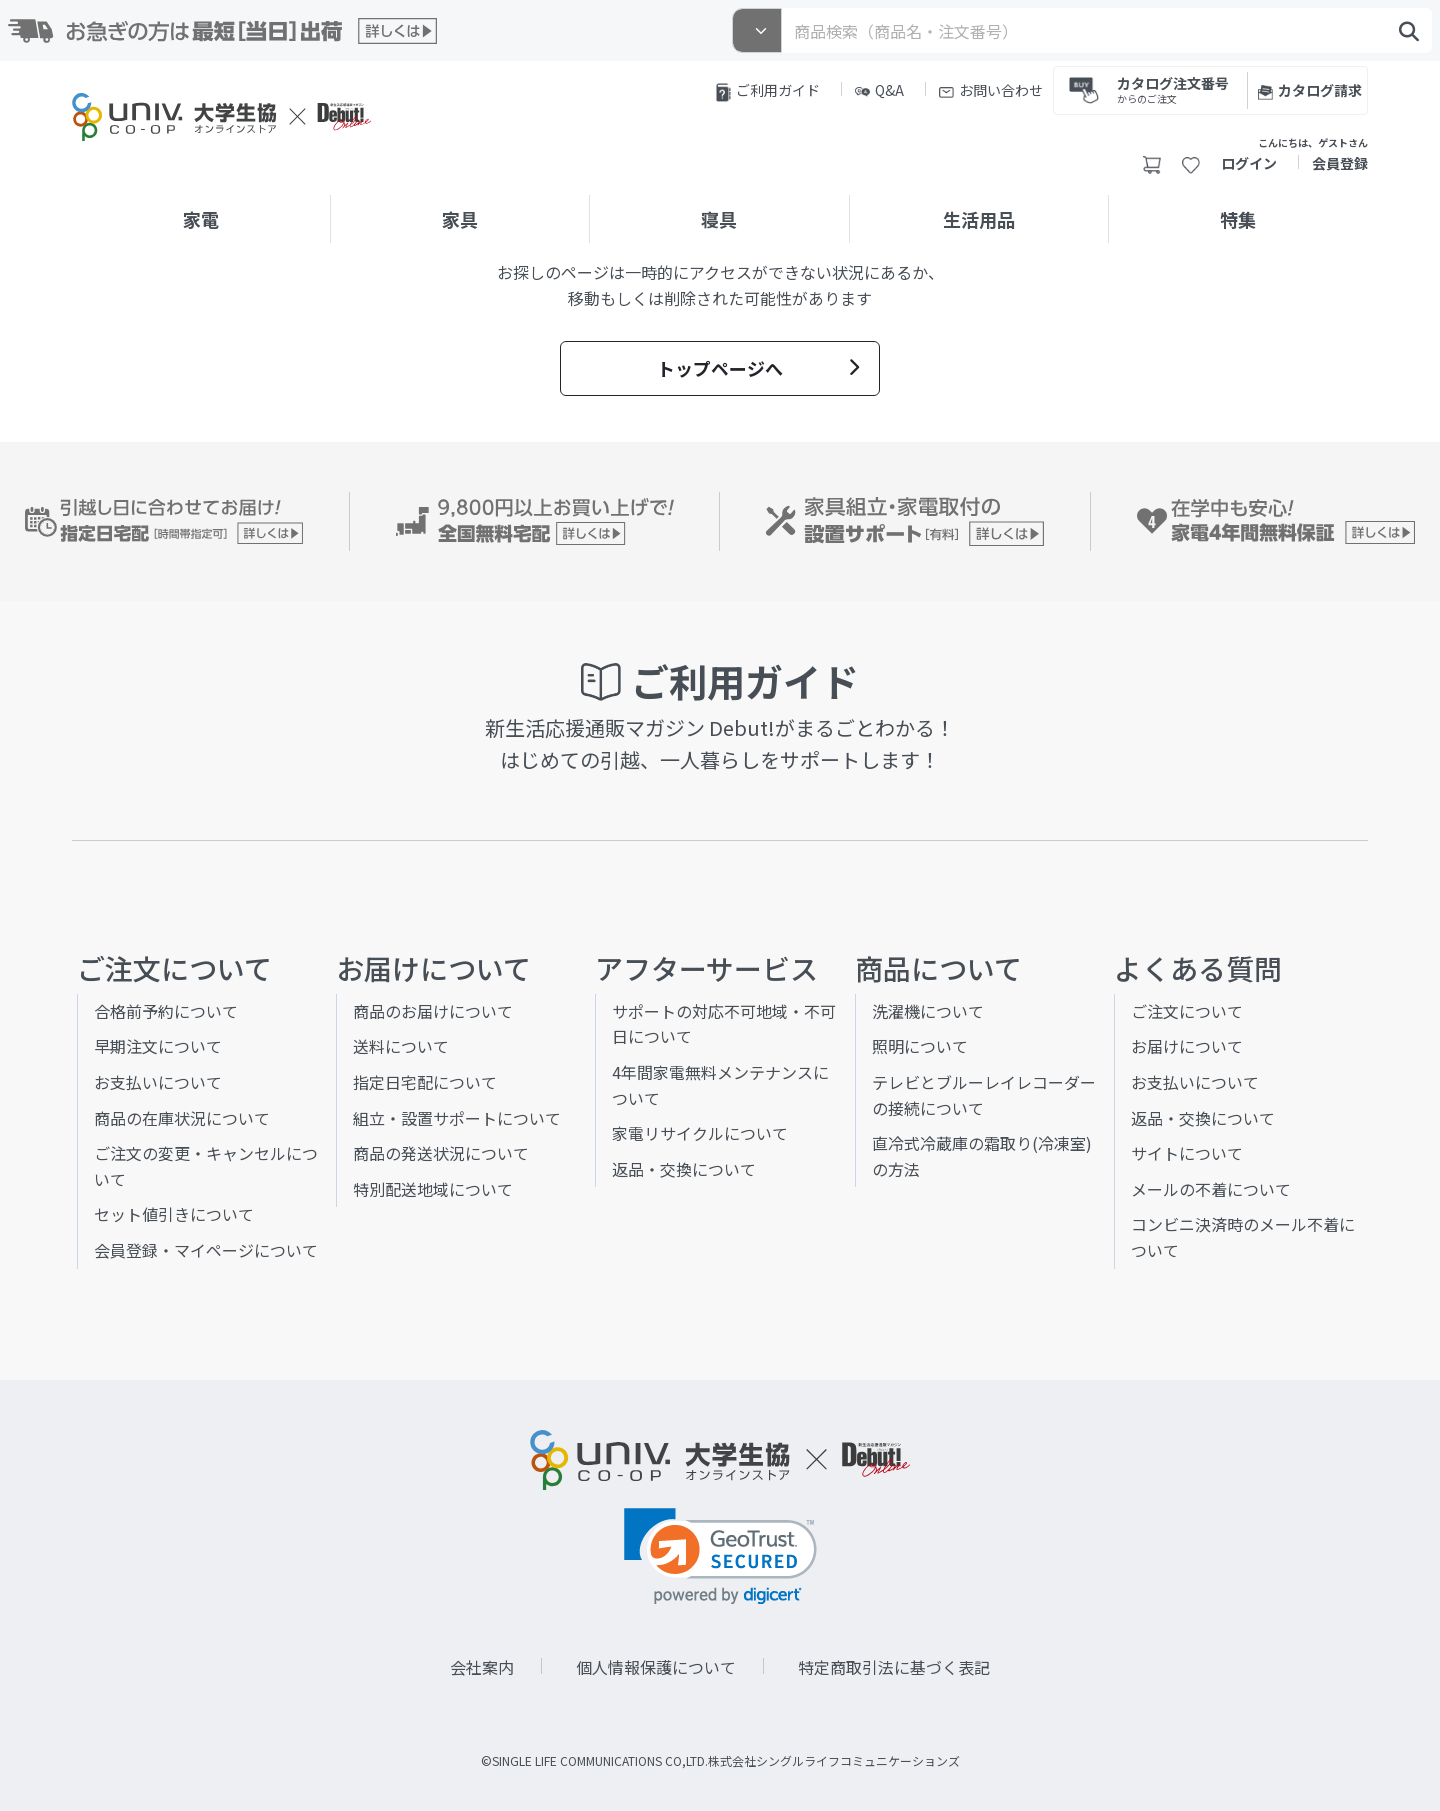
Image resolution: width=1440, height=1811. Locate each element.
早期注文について (158, 1046)
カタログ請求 (1310, 90)
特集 (1238, 219)
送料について (401, 1046)
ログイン (1249, 163)
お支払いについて (158, 1082)
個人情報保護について (656, 1667)
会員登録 (1340, 163)
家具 (460, 219)
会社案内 (482, 1667)
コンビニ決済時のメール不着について (1243, 1237)
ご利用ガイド (768, 91)
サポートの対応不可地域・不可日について (724, 1024)
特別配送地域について (433, 1189)
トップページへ (758, 368)
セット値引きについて (174, 1214)
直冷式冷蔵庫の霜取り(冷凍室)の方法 (982, 1156)
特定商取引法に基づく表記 (894, 1667)
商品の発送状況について (441, 1153)
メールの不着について (1211, 1189)
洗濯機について (928, 1011)
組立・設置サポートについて (457, 1118)
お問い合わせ (991, 90)
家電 (201, 219)
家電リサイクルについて (700, 1133)
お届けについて (1187, 1046)
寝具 (719, 219)
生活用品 (979, 219)
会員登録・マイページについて (206, 1250)
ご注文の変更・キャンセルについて (206, 1166)
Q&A (879, 90)
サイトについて (1187, 1153)
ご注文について (1187, 1011)
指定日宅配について (425, 1082)
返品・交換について (684, 1169)
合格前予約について (166, 1011)
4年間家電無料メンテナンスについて (720, 1085)
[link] (720, 1556)
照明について (920, 1046)
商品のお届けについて (433, 1011)
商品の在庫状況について (182, 1118)
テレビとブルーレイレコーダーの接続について (984, 1095)
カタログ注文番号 (1173, 88)
